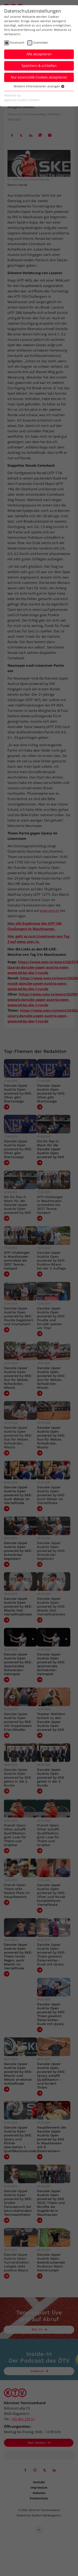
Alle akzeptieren (39, 54)
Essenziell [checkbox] (17, 43)
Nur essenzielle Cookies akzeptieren (39, 77)
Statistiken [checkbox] (40, 43)
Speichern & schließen (39, 65)
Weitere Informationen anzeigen (39, 86)
